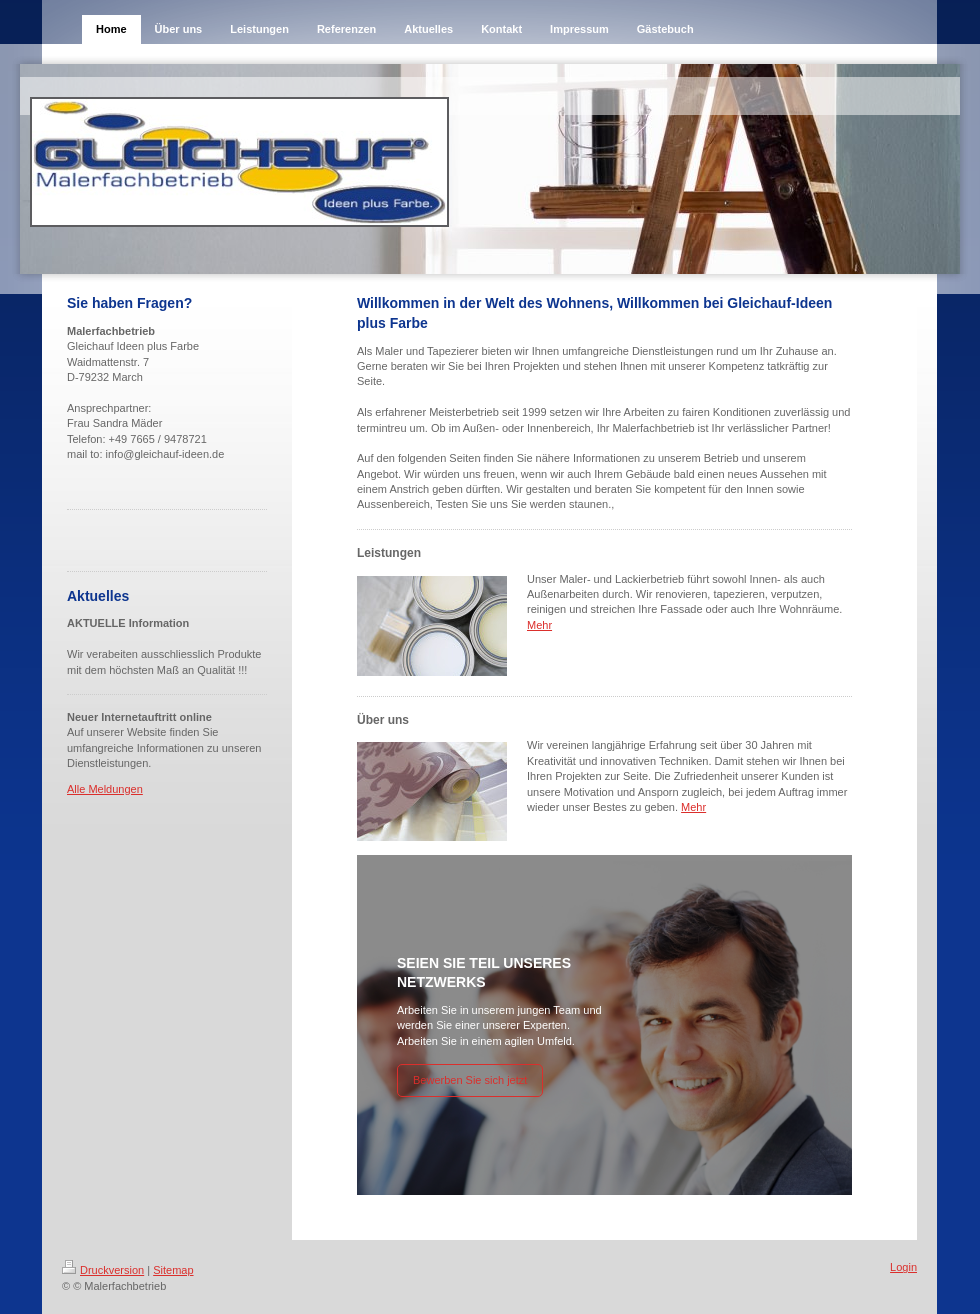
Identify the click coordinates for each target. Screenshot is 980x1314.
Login (903, 1267)
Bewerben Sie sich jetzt (470, 1080)
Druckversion (103, 1270)
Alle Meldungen (105, 789)
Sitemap (173, 1270)
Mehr (539, 625)
